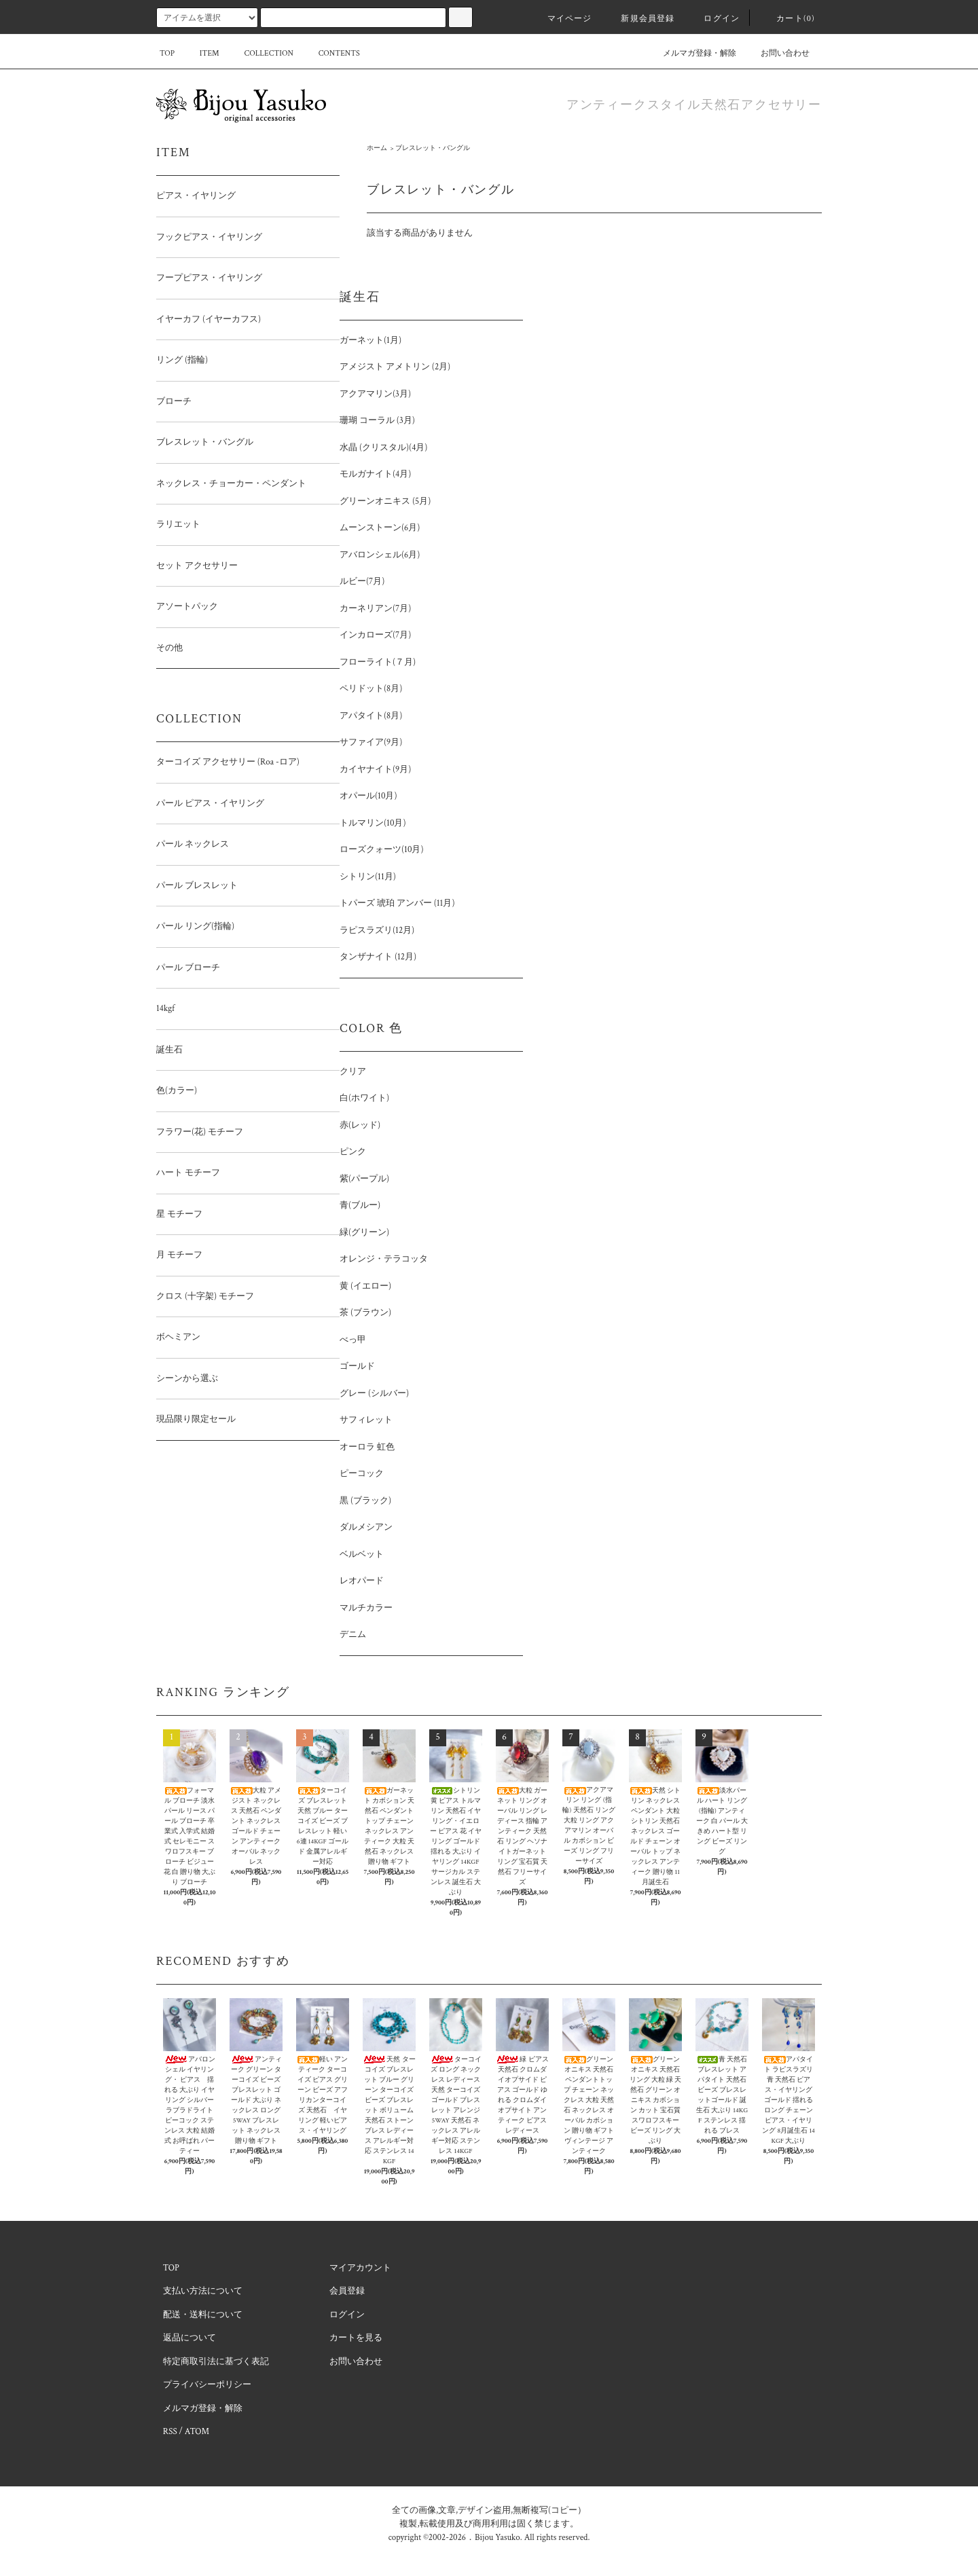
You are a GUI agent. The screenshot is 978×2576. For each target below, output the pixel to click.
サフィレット (366, 1420)
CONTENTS (331, 53)
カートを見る (355, 2338)
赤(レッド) (360, 1125)
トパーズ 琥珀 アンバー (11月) (397, 903)
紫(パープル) (364, 1179)
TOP (167, 53)
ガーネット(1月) (370, 340)
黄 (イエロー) (365, 1286)
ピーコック (362, 1473)
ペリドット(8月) (371, 689)
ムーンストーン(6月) (380, 528)
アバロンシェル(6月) (380, 555)
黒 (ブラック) (365, 1501)
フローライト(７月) (378, 662)
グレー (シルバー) (374, 1393)
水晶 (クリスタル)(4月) (383, 448)
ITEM (201, 53)
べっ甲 (353, 1340)
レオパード (362, 1581)
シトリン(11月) (368, 877)
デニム (353, 1634)
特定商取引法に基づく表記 (216, 2362)
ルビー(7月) (362, 581)
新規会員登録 (639, 19)
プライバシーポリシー (207, 2385)
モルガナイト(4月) (375, 474)
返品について (189, 2338)
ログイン (713, 19)
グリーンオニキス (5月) (385, 501)
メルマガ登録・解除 (691, 53)
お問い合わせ (777, 53)
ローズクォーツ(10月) (382, 849)
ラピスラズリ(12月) (377, 930)
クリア (353, 1072)
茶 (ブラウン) (365, 1313)
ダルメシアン (366, 1527)
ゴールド (357, 1366)
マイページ (561, 19)
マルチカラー (366, 1608)
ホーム (377, 148)
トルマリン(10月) (373, 823)
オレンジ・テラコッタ (384, 1259)
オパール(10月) (368, 796)
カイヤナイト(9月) (375, 769)
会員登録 (347, 2291)
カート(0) (787, 19)
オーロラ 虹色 (367, 1447)
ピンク (353, 1152)
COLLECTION (260, 53)
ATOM (197, 2431)
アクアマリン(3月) (375, 394)
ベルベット (362, 1554)
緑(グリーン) (364, 1232)
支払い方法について (202, 2291)
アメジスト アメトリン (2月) (395, 367)
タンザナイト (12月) (378, 957)
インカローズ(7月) (375, 635)
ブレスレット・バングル (432, 148)
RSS (170, 2431)
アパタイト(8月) (371, 716)
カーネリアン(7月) (375, 608)
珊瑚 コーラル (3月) (377, 420)
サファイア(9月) (371, 742)
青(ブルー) (360, 1205)
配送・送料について (202, 2315)
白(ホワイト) (364, 1098)
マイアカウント (360, 2268)
